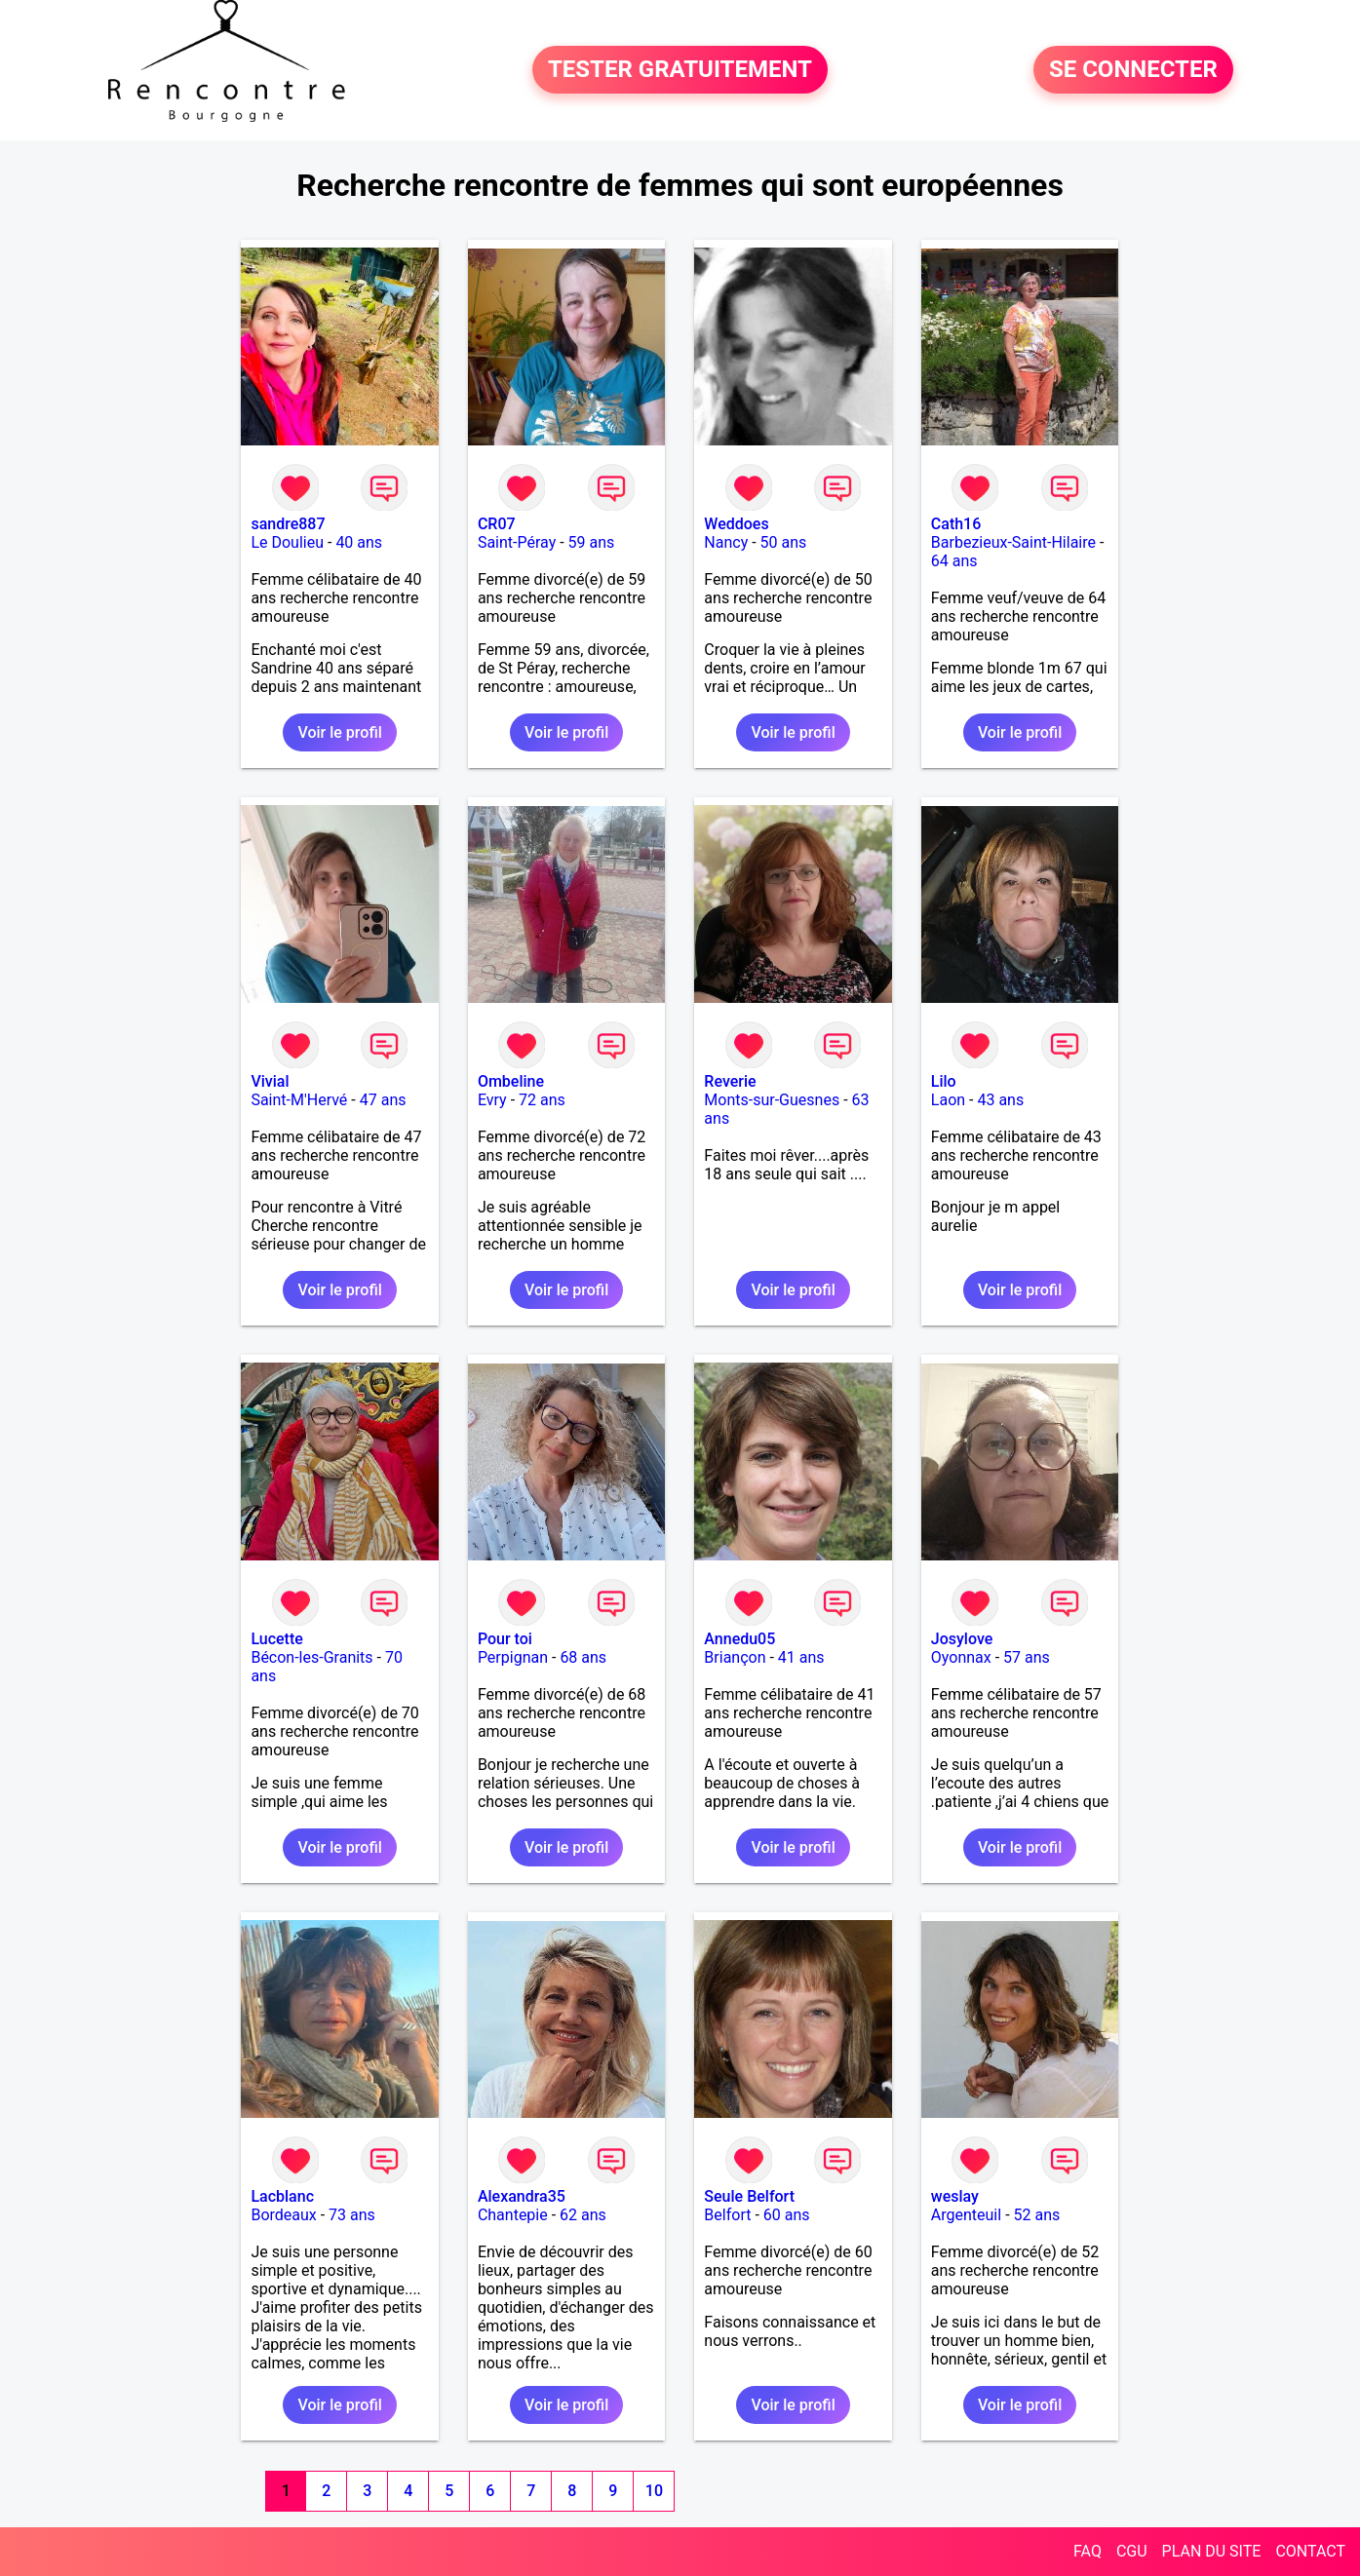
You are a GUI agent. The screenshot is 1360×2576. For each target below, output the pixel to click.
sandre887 (288, 524)
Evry (492, 1100)
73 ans (352, 2215)
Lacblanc (282, 2196)
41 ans (801, 1657)
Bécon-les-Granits (311, 1657)
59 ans (591, 542)
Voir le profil (339, 732)
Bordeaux (283, 2215)
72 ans (542, 1100)
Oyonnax (961, 1657)
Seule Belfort (749, 2196)
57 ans (1026, 1657)
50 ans (783, 542)
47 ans (383, 1100)
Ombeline (511, 1081)
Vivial (270, 1081)
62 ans (583, 2215)
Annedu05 (739, 1639)
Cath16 (956, 524)
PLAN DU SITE (1212, 2551)
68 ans (583, 1657)
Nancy (726, 542)
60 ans (786, 2215)
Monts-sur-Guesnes (771, 1100)
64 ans (954, 561)
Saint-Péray (517, 542)
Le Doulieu (287, 542)
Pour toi (505, 1639)
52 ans (1037, 2215)
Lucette (276, 1639)
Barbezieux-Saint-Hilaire (1013, 542)
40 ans (358, 542)
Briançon (734, 1657)
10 (654, 2490)
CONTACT (1310, 2551)
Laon (948, 1100)
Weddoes (736, 524)
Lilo (943, 1081)
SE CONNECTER (1133, 70)
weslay (955, 2196)
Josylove (961, 1639)
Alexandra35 (521, 2196)
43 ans (1000, 1100)
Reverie (730, 1081)
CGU (1131, 2551)
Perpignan (513, 1657)
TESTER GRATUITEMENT (680, 70)
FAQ (1087, 2551)
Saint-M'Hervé (299, 1100)
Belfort (727, 2215)
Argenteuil (966, 2215)
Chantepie (513, 2215)
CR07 (497, 524)
